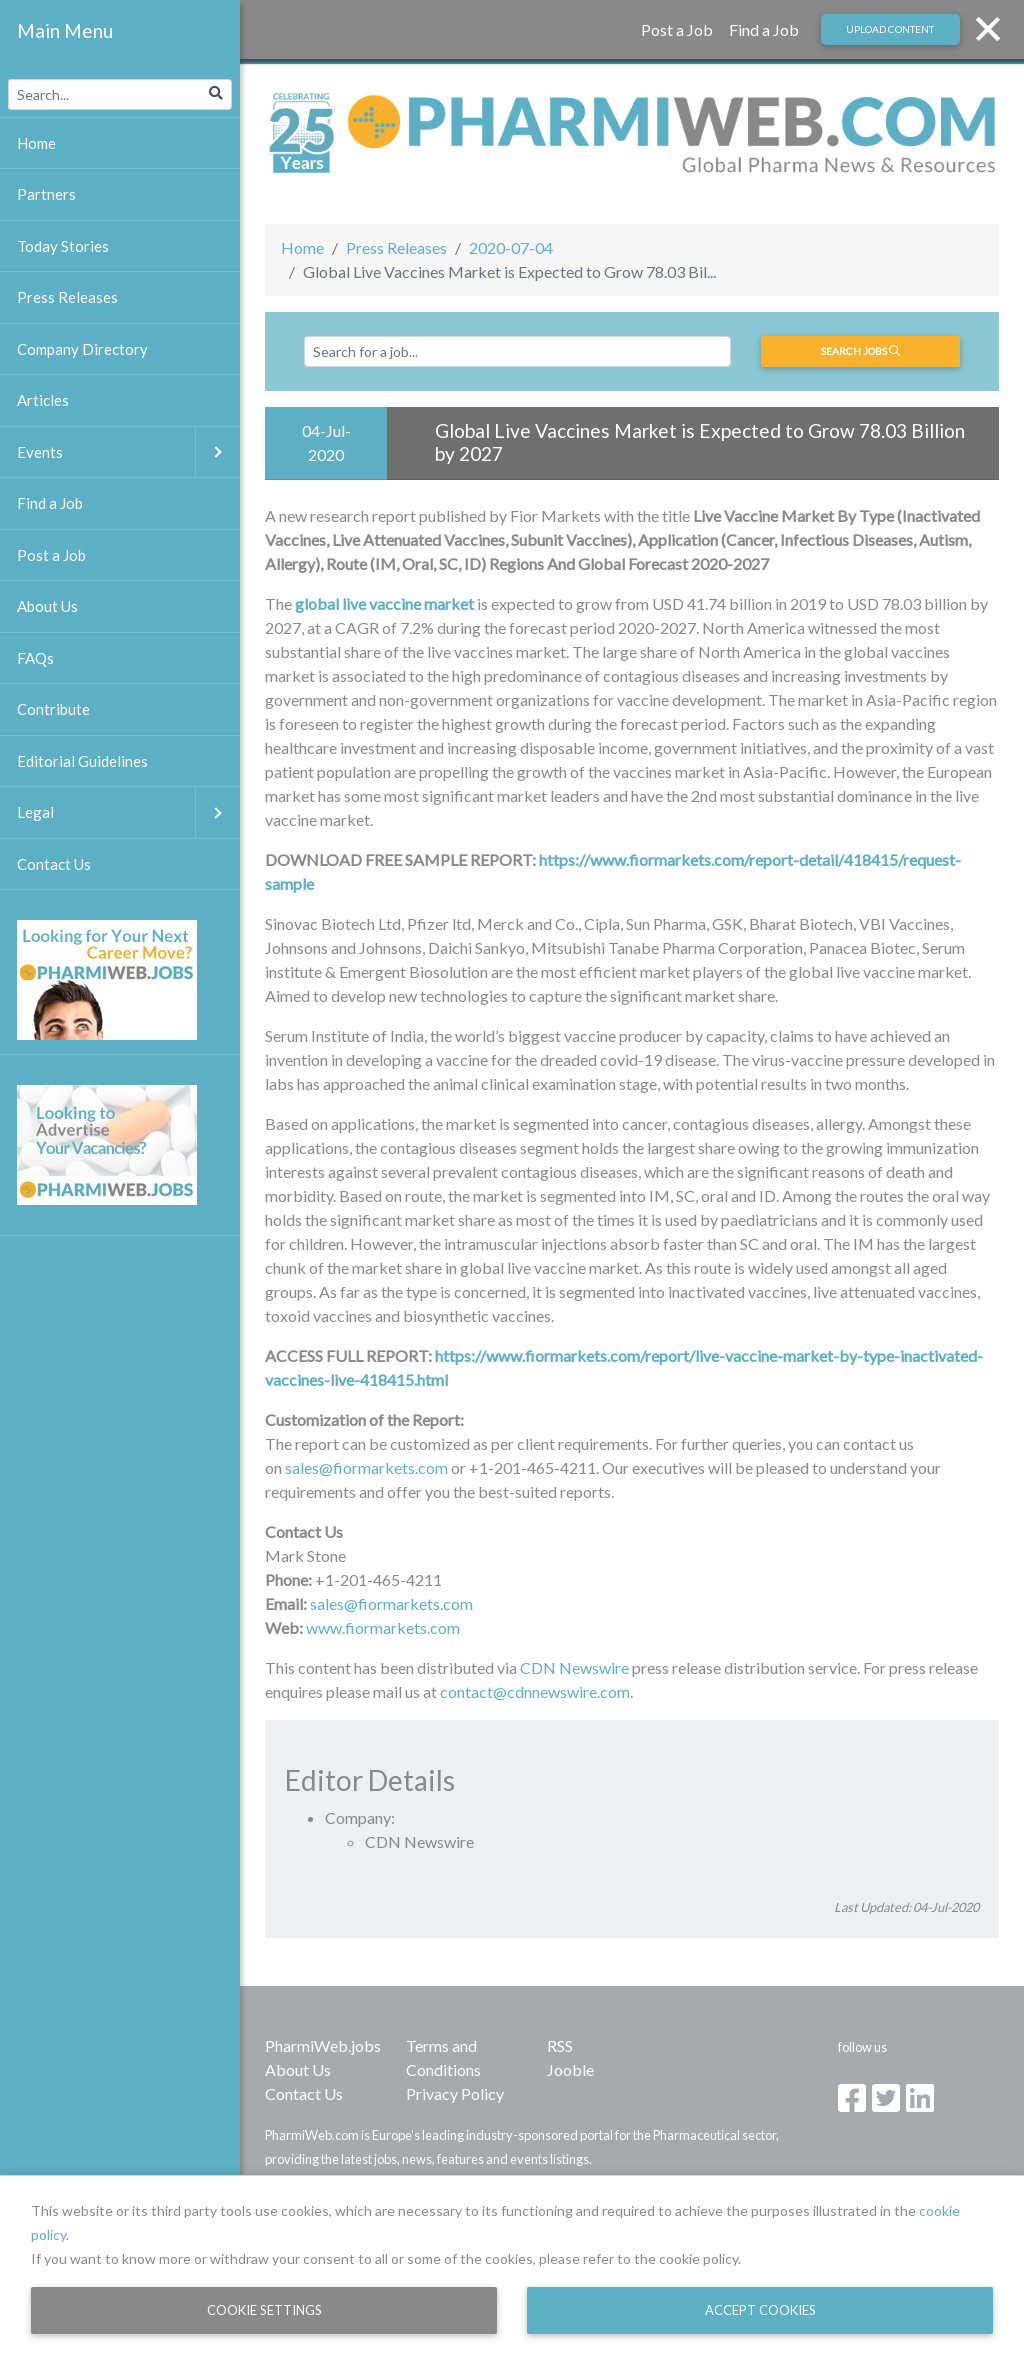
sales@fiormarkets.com (366, 1467)
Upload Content (890, 29)
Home (302, 247)
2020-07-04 (511, 247)
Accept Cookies (760, 2310)
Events (128, 452)
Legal (128, 812)
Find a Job (764, 29)
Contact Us (304, 2093)
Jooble (570, 2069)
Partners (46, 194)
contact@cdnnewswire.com (535, 1691)
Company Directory (82, 349)
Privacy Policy (455, 2093)
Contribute (53, 709)
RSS (560, 2045)
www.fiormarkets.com (383, 1627)
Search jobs (860, 351)
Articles (43, 400)
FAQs (35, 658)
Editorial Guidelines (82, 761)
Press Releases (396, 247)
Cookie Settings (264, 2310)
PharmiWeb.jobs (323, 2045)
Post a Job (677, 29)
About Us (298, 2069)
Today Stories (63, 246)
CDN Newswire (574, 1667)
